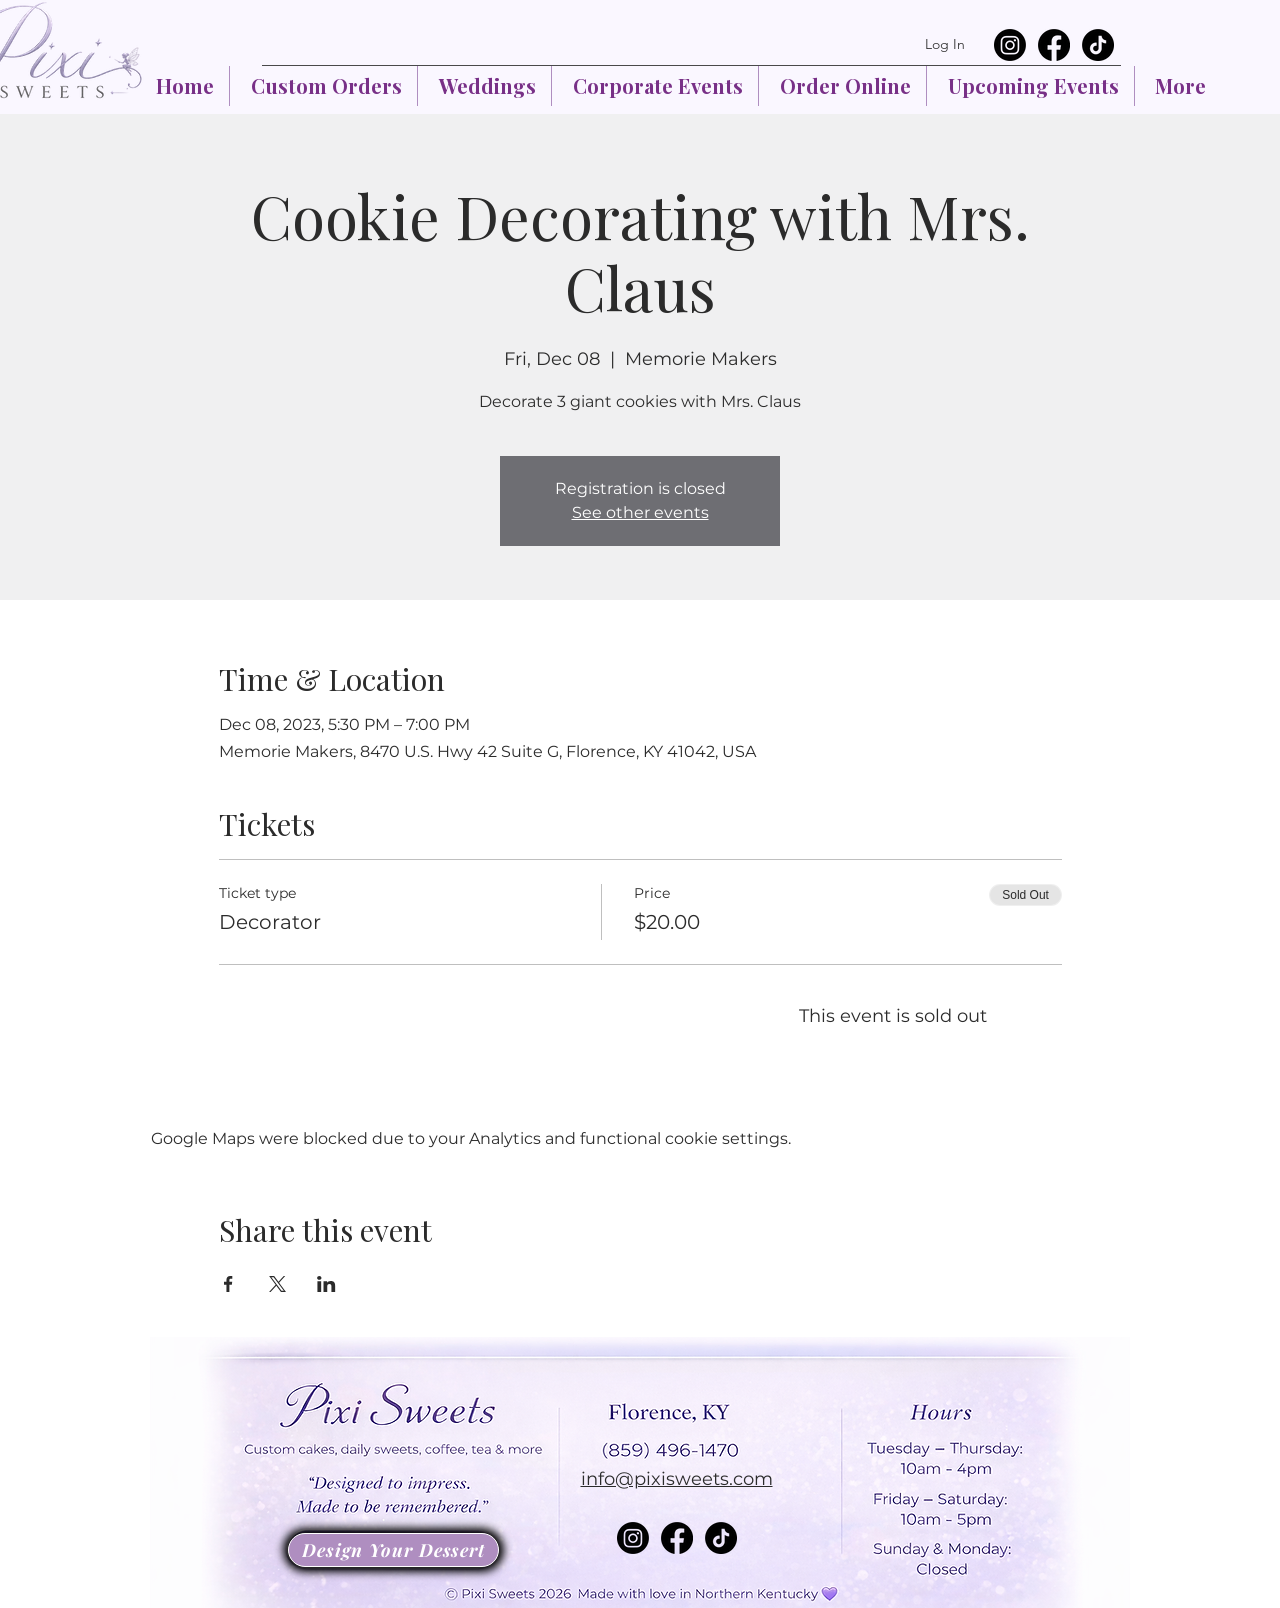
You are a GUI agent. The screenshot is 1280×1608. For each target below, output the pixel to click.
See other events (640, 512)
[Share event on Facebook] (228, 1284)
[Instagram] (1010, 45)
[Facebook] (1054, 45)
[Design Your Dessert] (393, 1550)
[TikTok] (1098, 45)
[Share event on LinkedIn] (326, 1284)
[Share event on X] (277, 1284)
